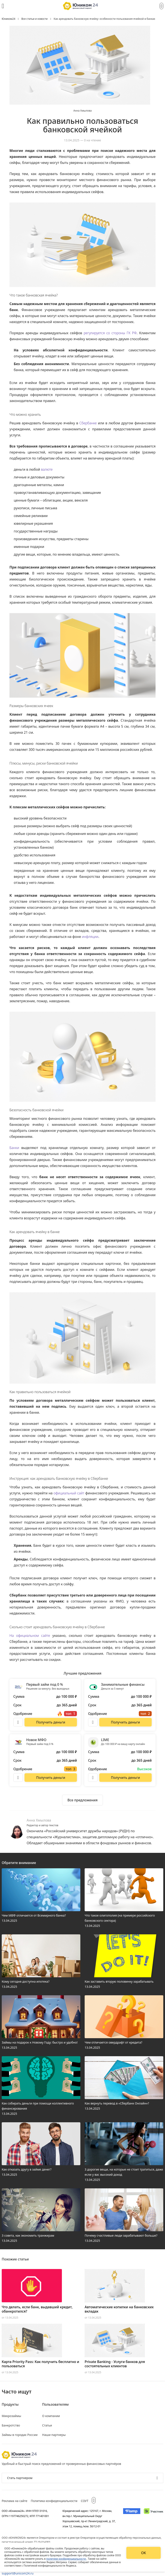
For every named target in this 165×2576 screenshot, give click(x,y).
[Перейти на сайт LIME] (125, 1777)
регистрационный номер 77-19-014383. (26, 2542)
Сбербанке (88, 423)
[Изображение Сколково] (153, 2518)
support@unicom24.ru (18, 2573)
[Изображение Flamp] (131, 2518)
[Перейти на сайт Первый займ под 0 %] (50, 1722)
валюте (47, 469)
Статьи (47, 2425)
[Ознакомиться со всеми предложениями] (82, 1800)
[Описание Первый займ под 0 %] (18, 1722)
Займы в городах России (20, 2435)
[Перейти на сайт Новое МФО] (50, 1777)
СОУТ (84, 2501)
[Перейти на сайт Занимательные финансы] (125, 1722)
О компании (51, 2416)
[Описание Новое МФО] (18, 1777)
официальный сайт (68, 1493)
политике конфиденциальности (66, 2559)
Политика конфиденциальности (54, 2501)
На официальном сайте (29, 1635)
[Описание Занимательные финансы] (93, 1722)
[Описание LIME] (93, 1777)
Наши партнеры (54, 2435)
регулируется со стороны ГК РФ (110, 333)
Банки (14, 1147)
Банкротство (11, 2425)
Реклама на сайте (14, 2501)
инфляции (89, 936)
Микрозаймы (11, 2416)
